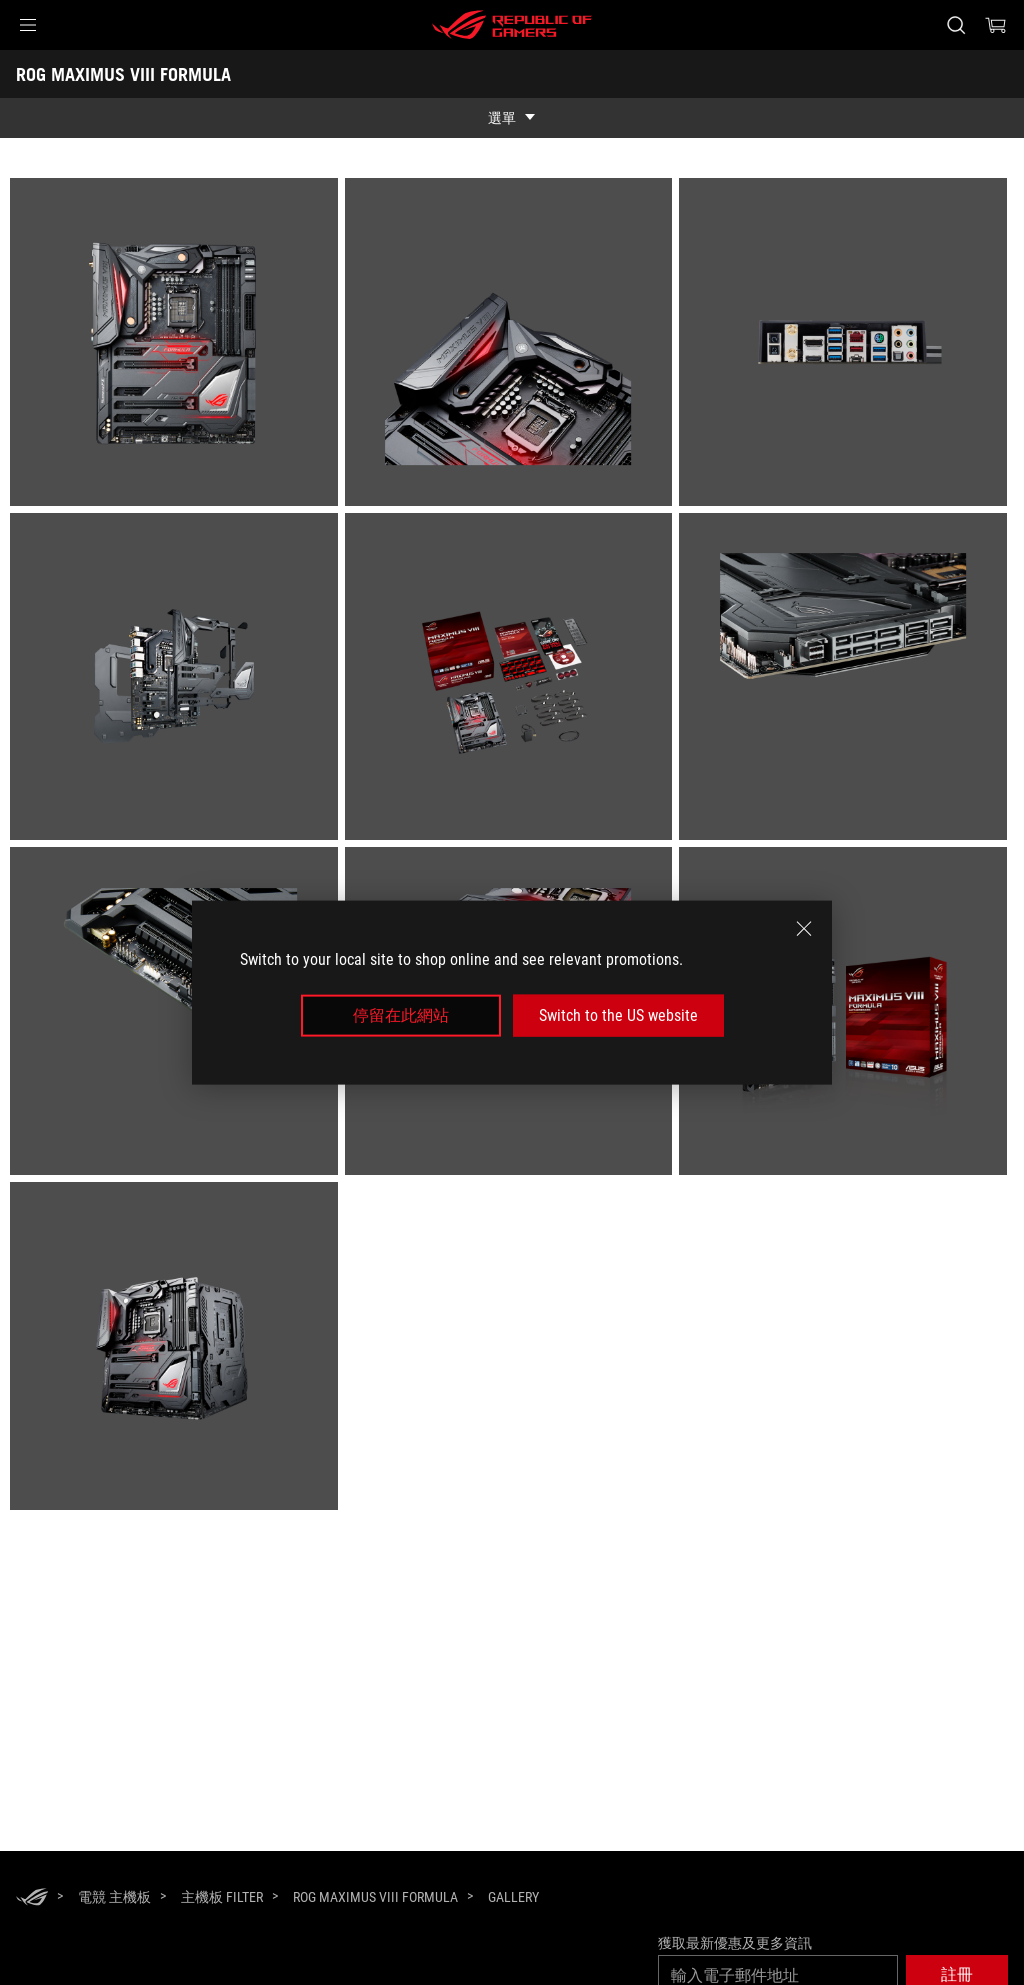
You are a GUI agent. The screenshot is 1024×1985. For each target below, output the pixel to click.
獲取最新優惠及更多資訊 (735, 1943)
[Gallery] (513, 1898)
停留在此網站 (401, 1015)
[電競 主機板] (114, 1897)
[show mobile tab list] (512, 118)
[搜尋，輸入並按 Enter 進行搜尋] (956, 25)
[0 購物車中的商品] (996, 25)
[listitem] (177, 345)
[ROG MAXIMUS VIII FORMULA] (375, 1897)
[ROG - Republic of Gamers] (512, 25)
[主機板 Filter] (222, 1897)
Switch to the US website (618, 1015)
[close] (804, 928)
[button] (28, 25)
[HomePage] (32, 1898)
